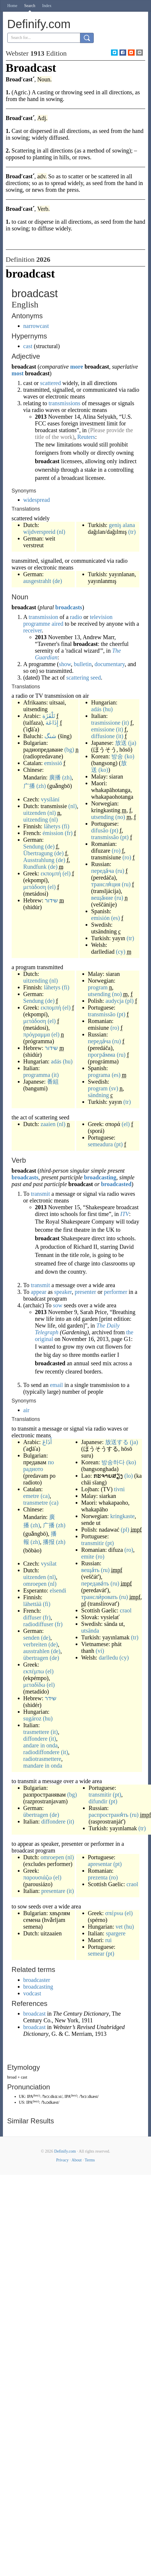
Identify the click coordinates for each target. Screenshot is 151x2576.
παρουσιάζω (37, 1877)
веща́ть (90, 1570)
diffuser (32, 1617)
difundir (97, 1801)
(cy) (120, 951)
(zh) (67, 777)
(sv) (113, 1088)
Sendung (33, 846)
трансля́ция (105, 884)
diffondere (35, 1738)
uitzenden (34, 813)
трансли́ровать (99, 1597)
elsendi (58, 1590)
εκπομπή (51, 873)
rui (108, 1940)
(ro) (116, 850)
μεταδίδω (34, 1685)
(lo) (128, 1475)
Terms (90, 2160)
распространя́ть (108, 1815)
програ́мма (101, 1054)
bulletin (83, 664)
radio (76, 617)
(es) (115, 918)
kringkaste (122, 1516)
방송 (117, 756)
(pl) (129, 1001)
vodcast (32, 1993)
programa (99, 1075)
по (51, 1462)
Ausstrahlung (39, 860)
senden (31, 1637)
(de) (57, 581)
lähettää (32, 1604)
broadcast (34, 2013)
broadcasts (68, 607)
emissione (102, 729)
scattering (77, 677)
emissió (53, 763)
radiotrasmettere (42, 1759)
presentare (53, 1891)
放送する (117, 1442)
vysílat (48, 1563)
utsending (102, 817)
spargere (115, 1933)
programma (36, 1075)
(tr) (132, 531)
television (101, 617)
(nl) (61, 531)
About (77, 2160)
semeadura (100, 1144)
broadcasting (100, 1177)
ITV (124, 1214)
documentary (110, 664)
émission (53, 833)
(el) (67, 873)
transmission (43, 617)
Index (46, 6)
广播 (29, 786)
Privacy (62, 2160)
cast (27, 346)
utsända (90, 1630)
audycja (114, 1001)
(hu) (108, 709)
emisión (100, 918)
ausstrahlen (36, 1651)
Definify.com (65, 2151)
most (18, 373)
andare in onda (40, 1745)
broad (12, 2077)
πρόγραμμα (36, 1034)
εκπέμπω (33, 1671)
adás (96, 709)
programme (36, 623)
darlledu (108, 1657)
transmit (40, 1193)
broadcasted (116, 1184)
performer (115, 1292)
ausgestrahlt (37, 581)
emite (87, 1556)
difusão (99, 830)
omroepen (35, 1584)
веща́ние (102, 897)
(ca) (45, 1496)
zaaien (48, 1124)
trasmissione (105, 722)
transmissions (64, 403)
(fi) (66, 826)
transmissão (105, 837)
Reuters (86, 437)
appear (38, 1292)
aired (57, 623)
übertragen (35, 1658)
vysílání (50, 799)
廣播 (55, 777)
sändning (98, 1095)
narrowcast (36, 326)
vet (119, 1926)
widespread (36, 500)
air (26, 1410)
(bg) (69, 749)
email (56, 1385)
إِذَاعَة (52, 722)
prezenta (98, 1877)
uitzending (35, 819)
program (98, 987)
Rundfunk (35, 866)
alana (129, 525)
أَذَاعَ (47, 1442)
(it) (125, 722)
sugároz (32, 1718)
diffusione (103, 736)
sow (57, 1305)
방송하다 (113, 1462)
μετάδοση (34, 887)
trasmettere (36, 1732)
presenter (85, 1292)
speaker (63, 1292)
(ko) (129, 756)
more (76, 366)
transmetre (35, 1502)
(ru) (119, 871)
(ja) (132, 743)
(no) (120, 817)
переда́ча (102, 871)
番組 (53, 1081)
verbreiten (35, 1644)
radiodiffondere (41, 1752)
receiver (32, 630)
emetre (31, 1496)
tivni (119, 1489)
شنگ (50, 736)
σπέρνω (114, 1913)
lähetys (52, 826)
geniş (115, 525)
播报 (49, 1542)
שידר (50, 1698)
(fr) (69, 833)
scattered (50, 383)
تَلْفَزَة (48, 716)
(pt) (114, 830)
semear (96, 1953)
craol (125, 1610)
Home (12, 6)
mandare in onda (42, 1765)
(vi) (100, 1651)
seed (96, 677)
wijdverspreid (39, 531)
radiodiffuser (38, 1624)
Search (29, 6)
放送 (121, 743)
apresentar (100, 1864)
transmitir (92, 1543)
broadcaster (36, 1980)
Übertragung (38, 853)
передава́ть (95, 1583)
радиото (33, 1469)
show (65, 664)
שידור (51, 900)
